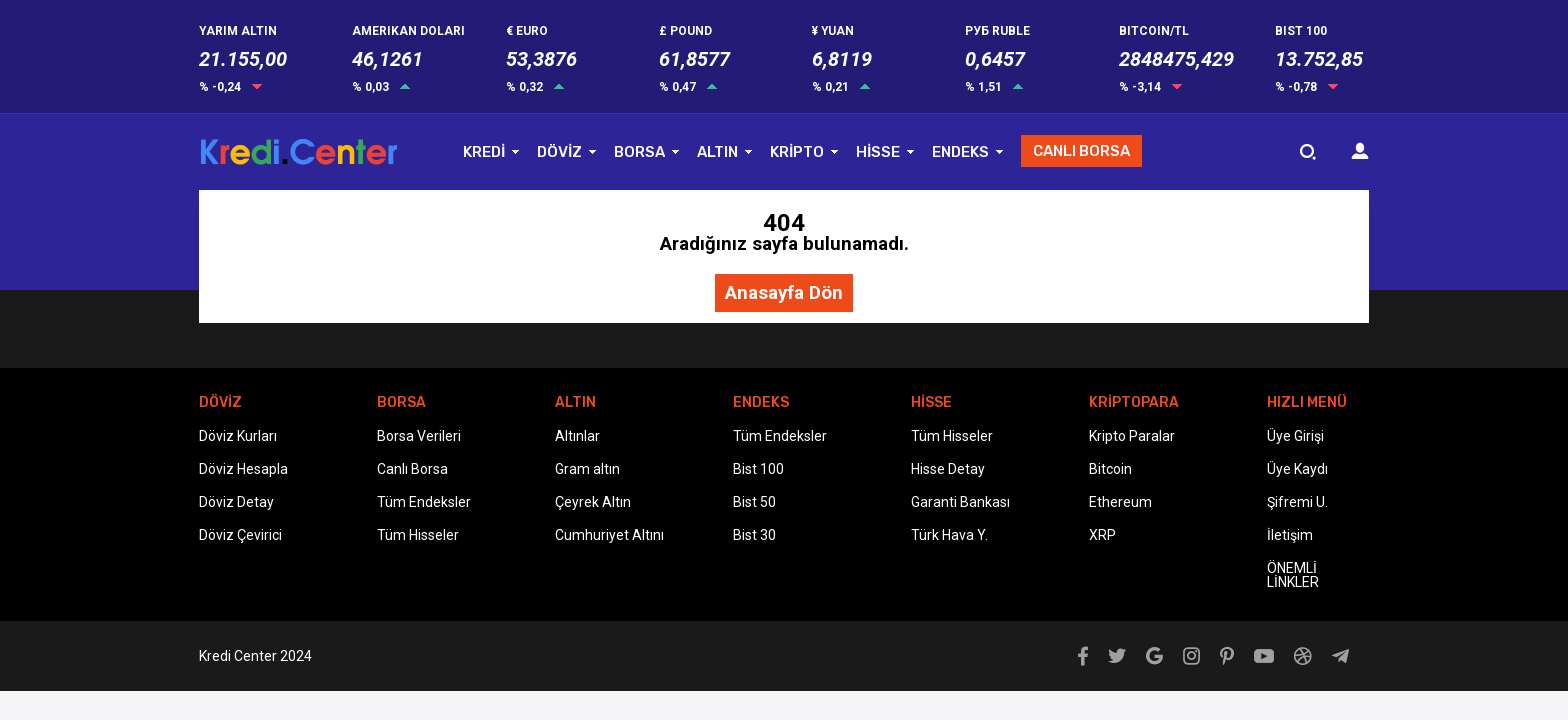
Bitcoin (1110, 469)
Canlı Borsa (412, 469)
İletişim (1290, 535)
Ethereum (1120, 502)
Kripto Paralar (1132, 436)
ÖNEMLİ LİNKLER (1293, 575)
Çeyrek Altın (593, 502)
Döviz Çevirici (240, 535)
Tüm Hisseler (418, 535)
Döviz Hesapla (243, 469)
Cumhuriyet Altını (609, 535)
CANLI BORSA (1081, 151)
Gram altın (587, 469)
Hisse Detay (948, 469)
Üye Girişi (1295, 436)
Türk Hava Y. (949, 535)
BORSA (639, 152)
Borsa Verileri (419, 436)
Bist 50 (754, 502)
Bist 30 (754, 535)
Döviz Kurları (238, 436)
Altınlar (577, 436)
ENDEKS (960, 152)
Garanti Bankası (960, 502)
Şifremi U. (1297, 502)
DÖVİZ (559, 152)
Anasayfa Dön (784, 293)
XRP (1102, 535)
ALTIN (717, 152)
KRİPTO (797, 152)
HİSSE (878, 152)
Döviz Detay (236, 502)
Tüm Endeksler (424, 502)
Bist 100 (758, 469)
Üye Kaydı (1297, 469)
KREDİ (484, 152)
